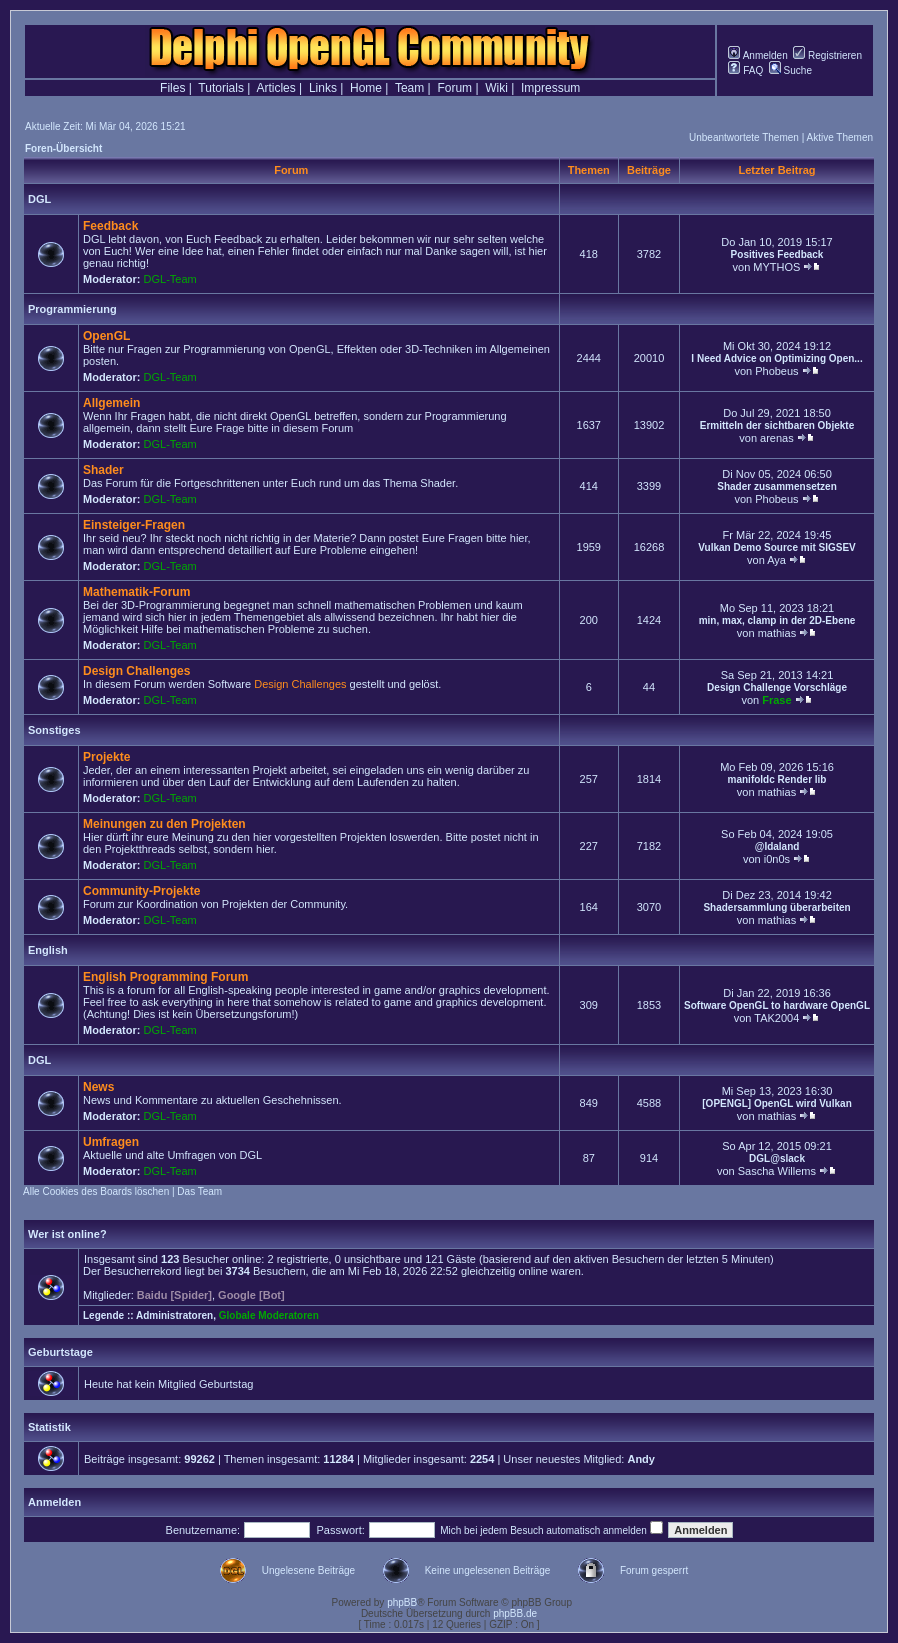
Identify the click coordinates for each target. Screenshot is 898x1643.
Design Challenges (136, 671)
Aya (776, 560)
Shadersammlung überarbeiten (776, 907)
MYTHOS (776, 267)
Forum (454, 88)
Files (172, 88)
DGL (39, 199)
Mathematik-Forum (136, 592)
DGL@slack (777, 1158)
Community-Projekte (141, 891)
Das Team (199, 1191)
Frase (776, 700)
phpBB (402, 1602)
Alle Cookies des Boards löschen (96, 1191)
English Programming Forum (165, 977)
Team (409, 88)
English (48, 950)
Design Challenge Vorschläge (777, 687)
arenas (777, 438)
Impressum (550, 88)
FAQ (745, 70)
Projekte (106, 757)
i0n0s (777, 859)
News (98, 1087)
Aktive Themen (839, 137)
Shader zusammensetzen (777, 486)
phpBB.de (515, 1613)
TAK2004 (776, 1018)
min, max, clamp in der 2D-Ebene (777, 620)
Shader (103, 470)
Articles (275, 88)
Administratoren (174, 1315)
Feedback (110, 226)
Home (366, 88)
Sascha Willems (777, 1171)
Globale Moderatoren (269, 1315)
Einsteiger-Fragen (134, 525)
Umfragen (111, 1142)
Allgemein (111, 403)
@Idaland (777, 846)
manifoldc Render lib (777, 779)
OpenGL (106, 336)
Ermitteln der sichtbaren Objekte (777, 425)
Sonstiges (54, 730)
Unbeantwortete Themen (744, 137)
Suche (790, 70)
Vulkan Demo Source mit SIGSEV (776, 547)
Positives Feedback (777, 254)
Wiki (496, 88)
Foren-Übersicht (63, 148)
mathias (777, 633)
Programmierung (72, 309)
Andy (641, 1459)
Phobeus (776, 371)
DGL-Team (170, 279)
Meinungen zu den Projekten (164, 824)
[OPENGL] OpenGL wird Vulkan (776, 1103)
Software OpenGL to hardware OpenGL (777, 1005)
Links (323, 88)
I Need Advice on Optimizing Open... (776, 358)
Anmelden (757, 55)
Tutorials (221, 88)
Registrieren (827, 55)
